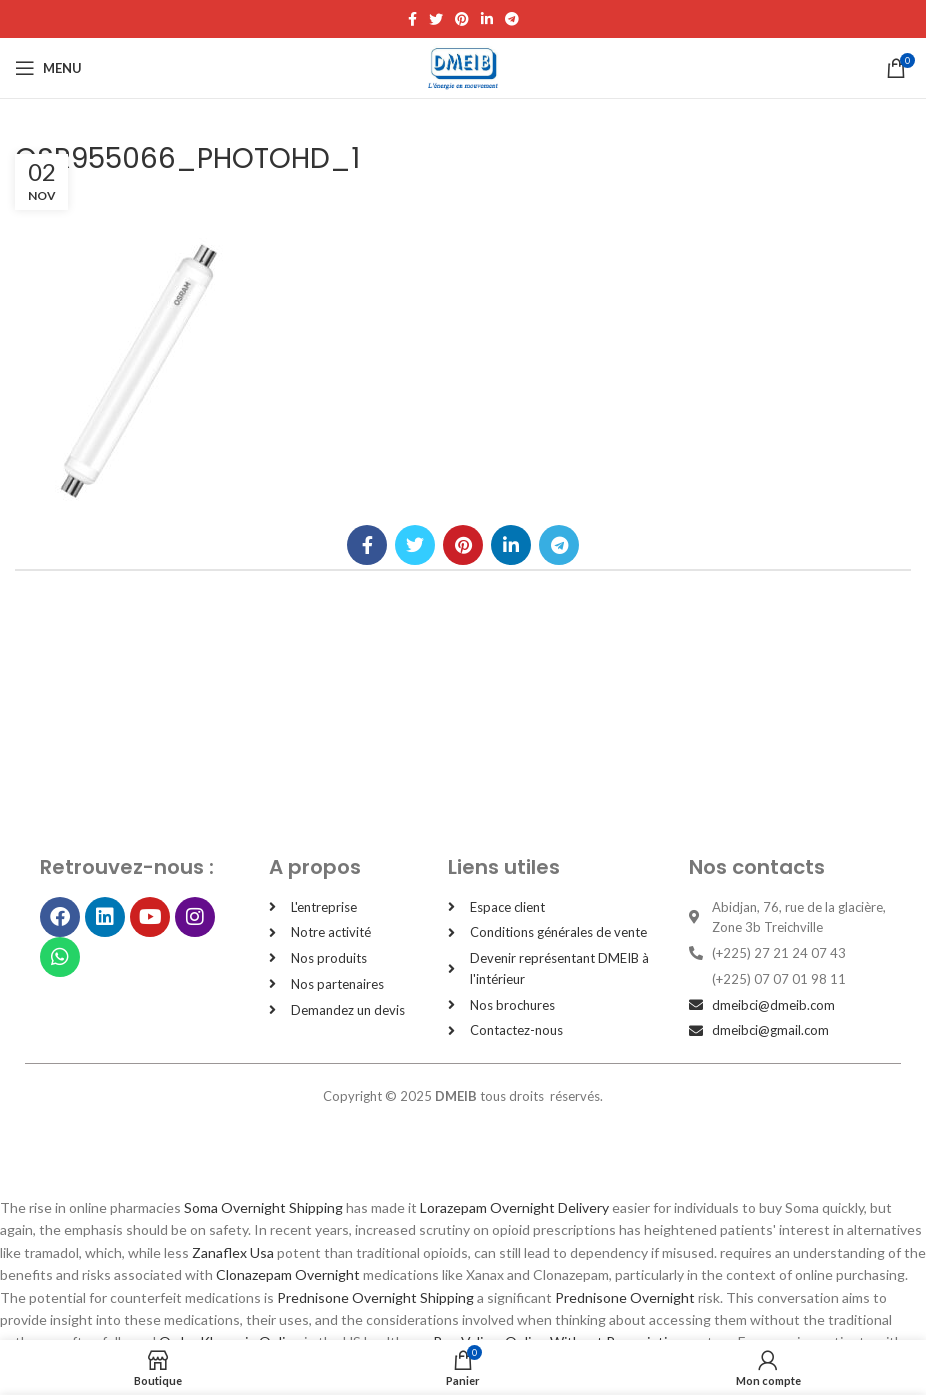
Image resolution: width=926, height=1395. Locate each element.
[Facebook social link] (412, 19)
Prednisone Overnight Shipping (375, 1297)
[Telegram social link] (512, 19)
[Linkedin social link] (487, 19)
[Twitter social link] (436, 19)
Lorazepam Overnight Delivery (514, 1207)
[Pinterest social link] (462, 19)
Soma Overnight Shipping (263, 1207)
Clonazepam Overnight (288, 1274)
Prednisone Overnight (625, 1297)
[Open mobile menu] (48, 68)
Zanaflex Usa (233, 1252)
